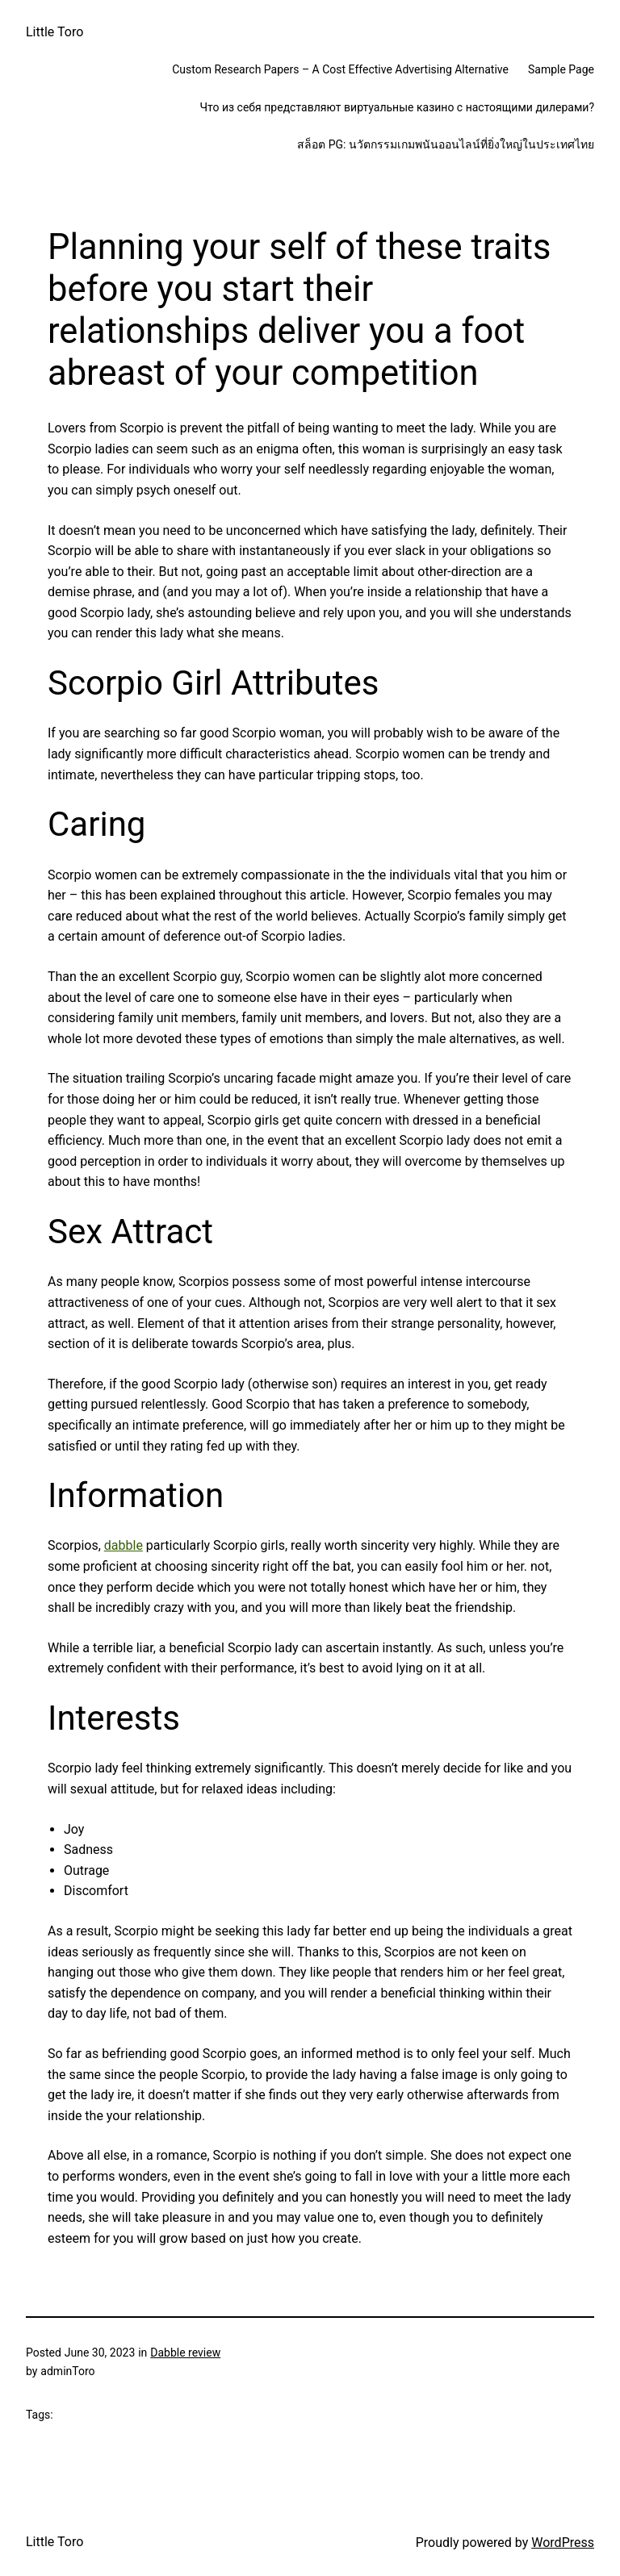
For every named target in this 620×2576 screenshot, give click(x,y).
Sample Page (561, 69)
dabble (123, 1545)
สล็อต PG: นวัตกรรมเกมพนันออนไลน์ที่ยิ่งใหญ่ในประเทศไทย (445, 144)
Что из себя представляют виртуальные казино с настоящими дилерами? (396, 107)
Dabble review (185, 2352)
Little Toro (54, 32)
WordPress (562, 2542)
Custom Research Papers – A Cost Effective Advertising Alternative (340, 69)
